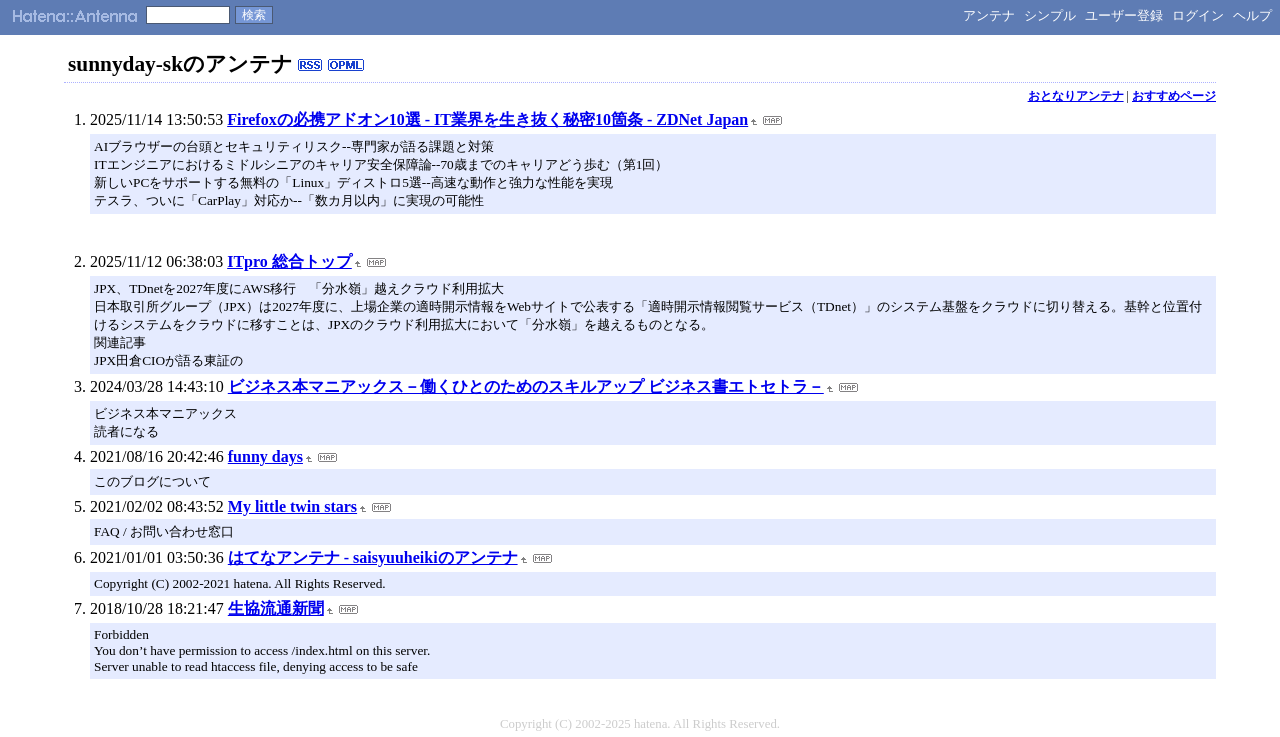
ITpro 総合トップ (289, 261)
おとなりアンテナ (1076, 96)
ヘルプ (1252, 15)
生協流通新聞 (276, 608)
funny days (265, 456)
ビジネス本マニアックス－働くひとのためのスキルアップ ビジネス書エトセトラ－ (526, 386)
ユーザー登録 (1124, 15)
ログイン (1198, 15)
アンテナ (989, 15)
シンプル (1050, 15)
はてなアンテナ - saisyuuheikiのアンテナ (373, 557)
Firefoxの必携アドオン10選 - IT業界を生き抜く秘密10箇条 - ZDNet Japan (487, 119)
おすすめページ (1174, 96)
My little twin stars (292, 506)
